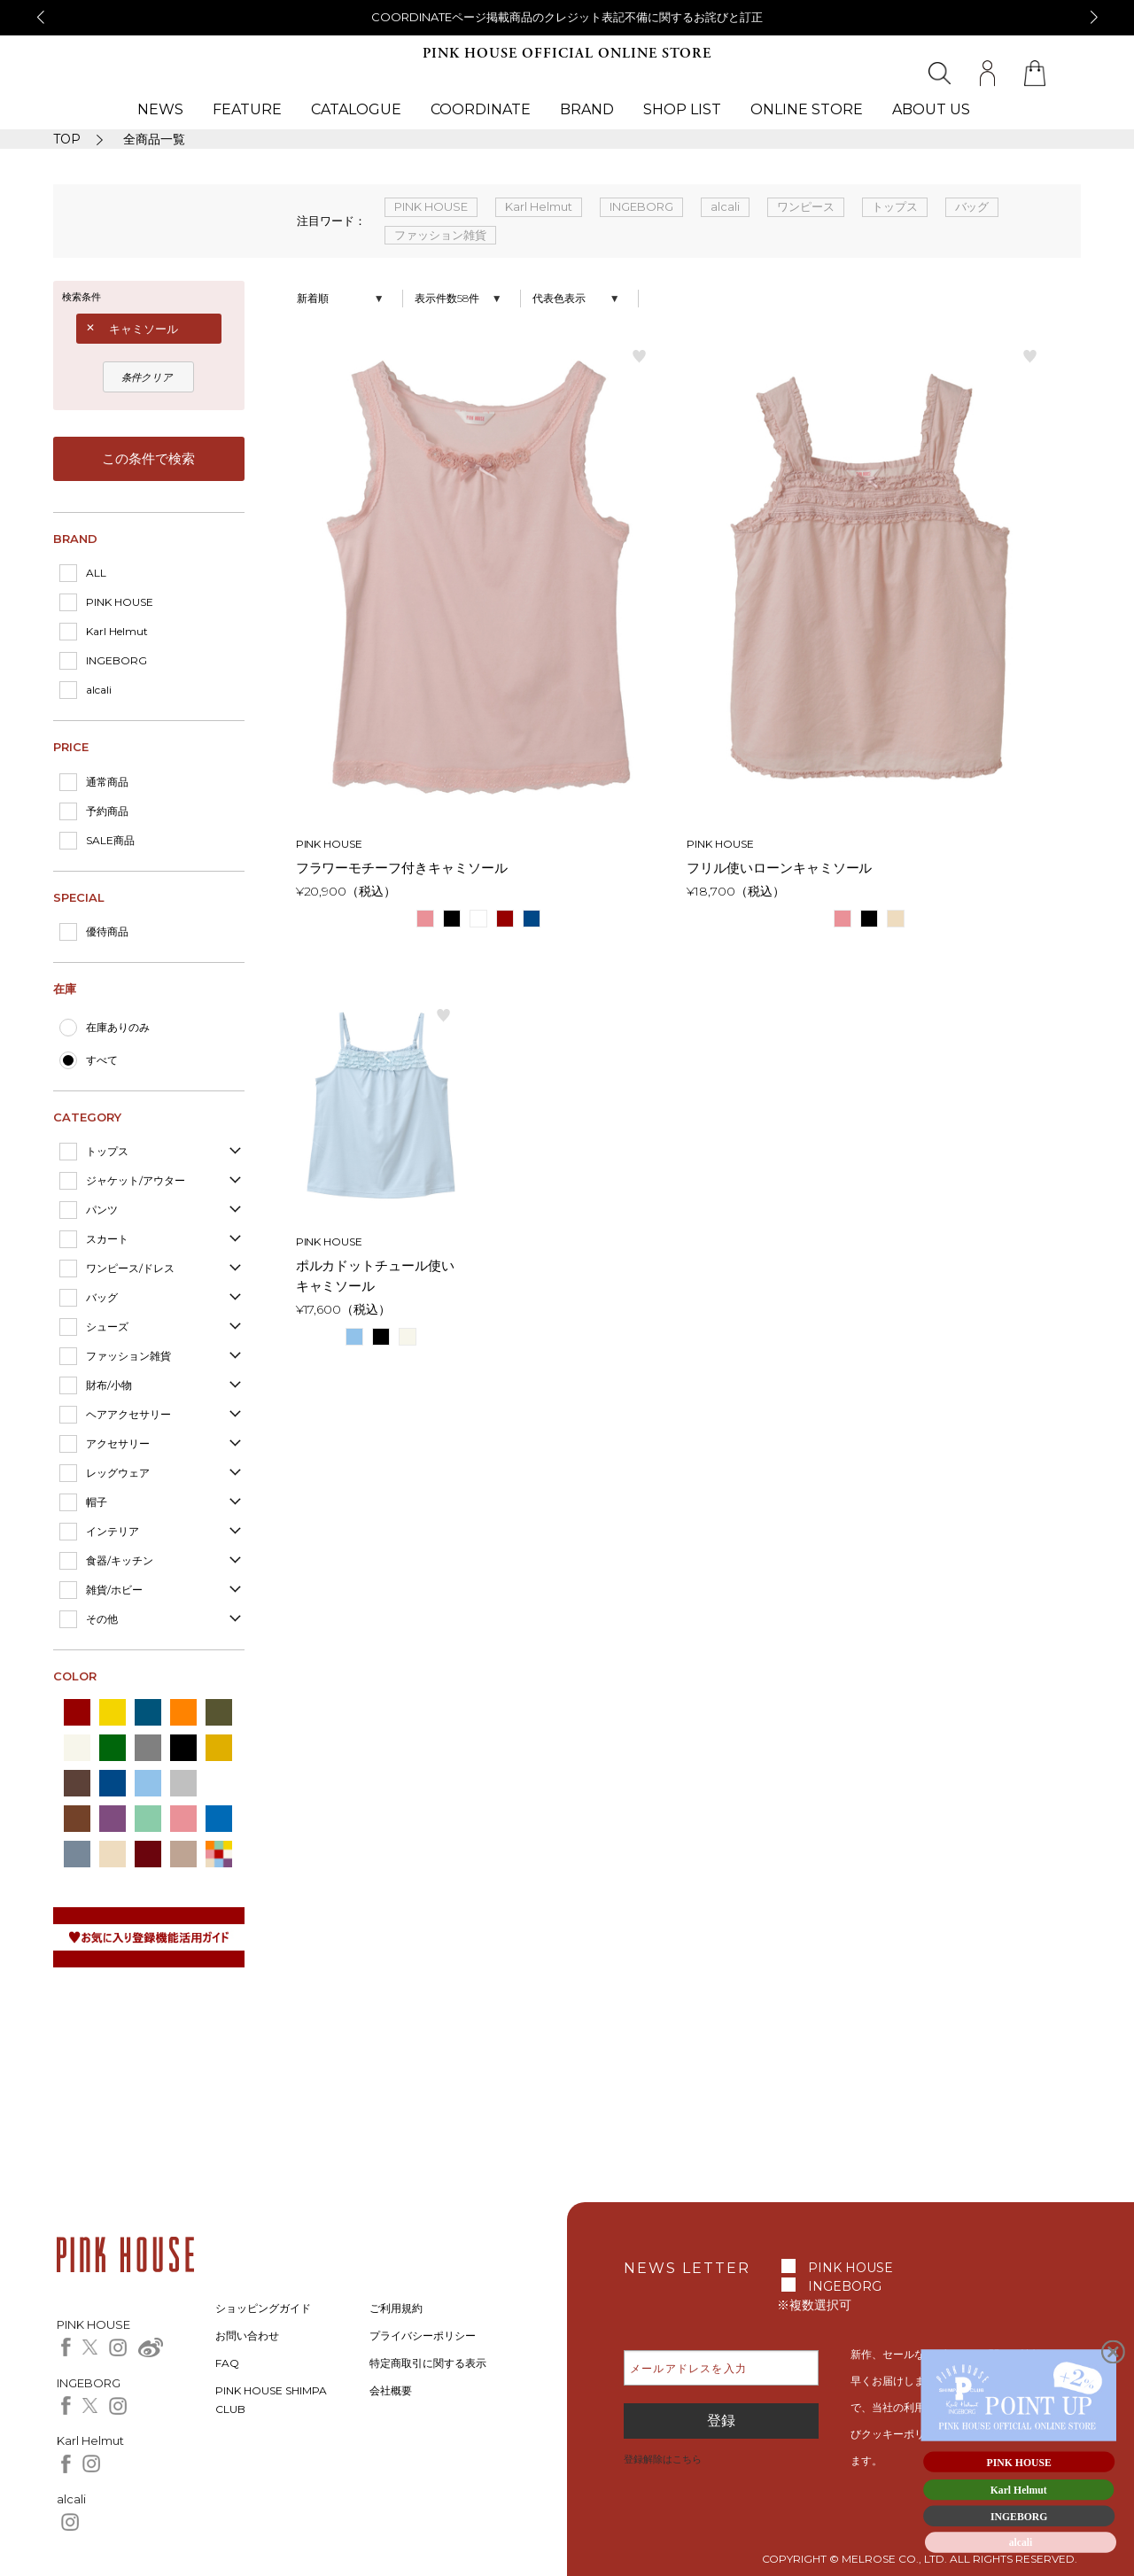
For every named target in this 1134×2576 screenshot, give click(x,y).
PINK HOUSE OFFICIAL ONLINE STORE (567, 53)
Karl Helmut (117, 631)
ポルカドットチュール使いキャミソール (375, 1275)
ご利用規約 (396, 2308)
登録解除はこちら (663, 2459)
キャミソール (143, 329)
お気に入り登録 (639, 355)
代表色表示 (559, 298)
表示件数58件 (447, 298)
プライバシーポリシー (422, 2335)
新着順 (313, 298)
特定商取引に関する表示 (427, 2363)
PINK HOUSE (119, 602)
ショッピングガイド (263, 2308)
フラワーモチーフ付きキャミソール (402, 867)
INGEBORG (116, 660)
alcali (99, 689)
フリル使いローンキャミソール (780, 867)
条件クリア (147, 377)
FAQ (227, 2363)
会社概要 (390, 2390)
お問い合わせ (247, 2335)
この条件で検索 (148, 458)
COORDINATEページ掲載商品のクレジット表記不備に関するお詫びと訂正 (567, 17)
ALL (96, 572)
